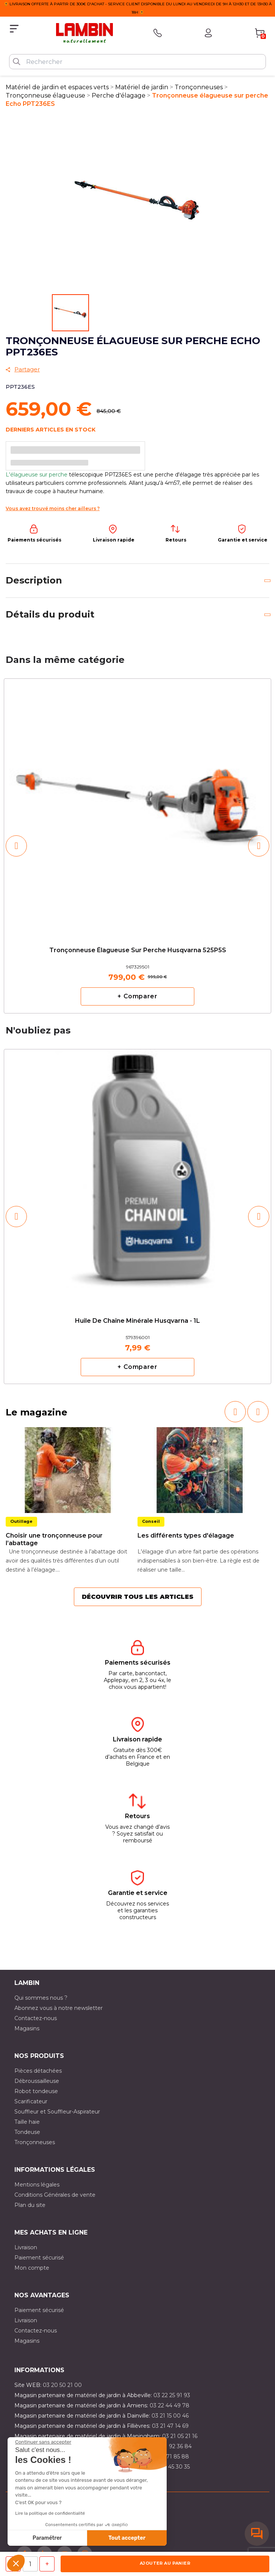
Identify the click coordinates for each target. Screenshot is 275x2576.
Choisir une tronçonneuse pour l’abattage (54, 1539)
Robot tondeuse (36, 2091)
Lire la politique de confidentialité (50, 2513)
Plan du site (29, 2205)
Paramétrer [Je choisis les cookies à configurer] (47, 2538)
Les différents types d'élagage (186, 1535)
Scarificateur (30, 2101)
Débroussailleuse (36, 2081)
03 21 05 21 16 (179, 2436)
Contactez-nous (35, 2018)
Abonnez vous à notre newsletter (58, 2008)
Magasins (26, 2028)
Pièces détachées (38, 2070)
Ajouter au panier (165, 2563)
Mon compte (31, 2267)
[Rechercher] (137, 61)
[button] (16, 2563)
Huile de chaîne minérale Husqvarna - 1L (137, 1320)
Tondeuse (27, 2132)
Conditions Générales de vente (54, 2194)
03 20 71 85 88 (169, 2456)
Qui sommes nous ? (40, 1997)
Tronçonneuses (34, 2142)
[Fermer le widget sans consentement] (43, 2442)
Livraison (25, 2247)
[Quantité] (30, 2563)
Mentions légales (36, 2184)
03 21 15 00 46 (170, 2415)
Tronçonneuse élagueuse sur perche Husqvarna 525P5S (137, 950)
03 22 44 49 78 (169, 2405)
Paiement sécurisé (39, 2257)
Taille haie (27, 2121)
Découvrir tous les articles (138, 1596)
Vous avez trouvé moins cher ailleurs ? (53, 508)
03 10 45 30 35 (171, 2466)
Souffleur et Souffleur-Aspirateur (57, 2111)
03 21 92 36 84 (173, 2446)
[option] (137, 845)
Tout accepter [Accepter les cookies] (126, 2538)
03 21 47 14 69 (170, 2425)
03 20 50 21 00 (62, 2385)
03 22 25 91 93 (171, 2395)
